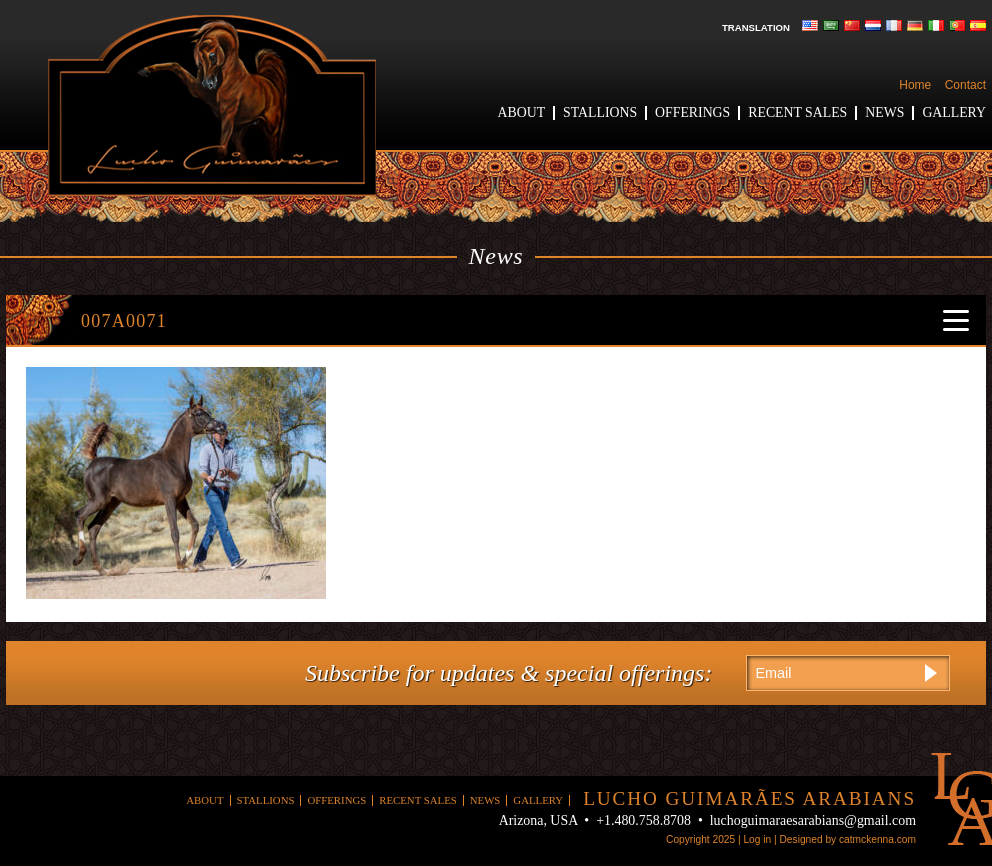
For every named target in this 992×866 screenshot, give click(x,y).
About (522, 112)
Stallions (600, 112)
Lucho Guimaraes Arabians (212, 105)
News (884, 112)
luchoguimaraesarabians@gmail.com (813, 820)
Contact (965, 85)
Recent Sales (797, 112)
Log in (757, 839)
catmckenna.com (877, 839)
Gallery (954, 112)
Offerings (692, 112)
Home (915, 85)
